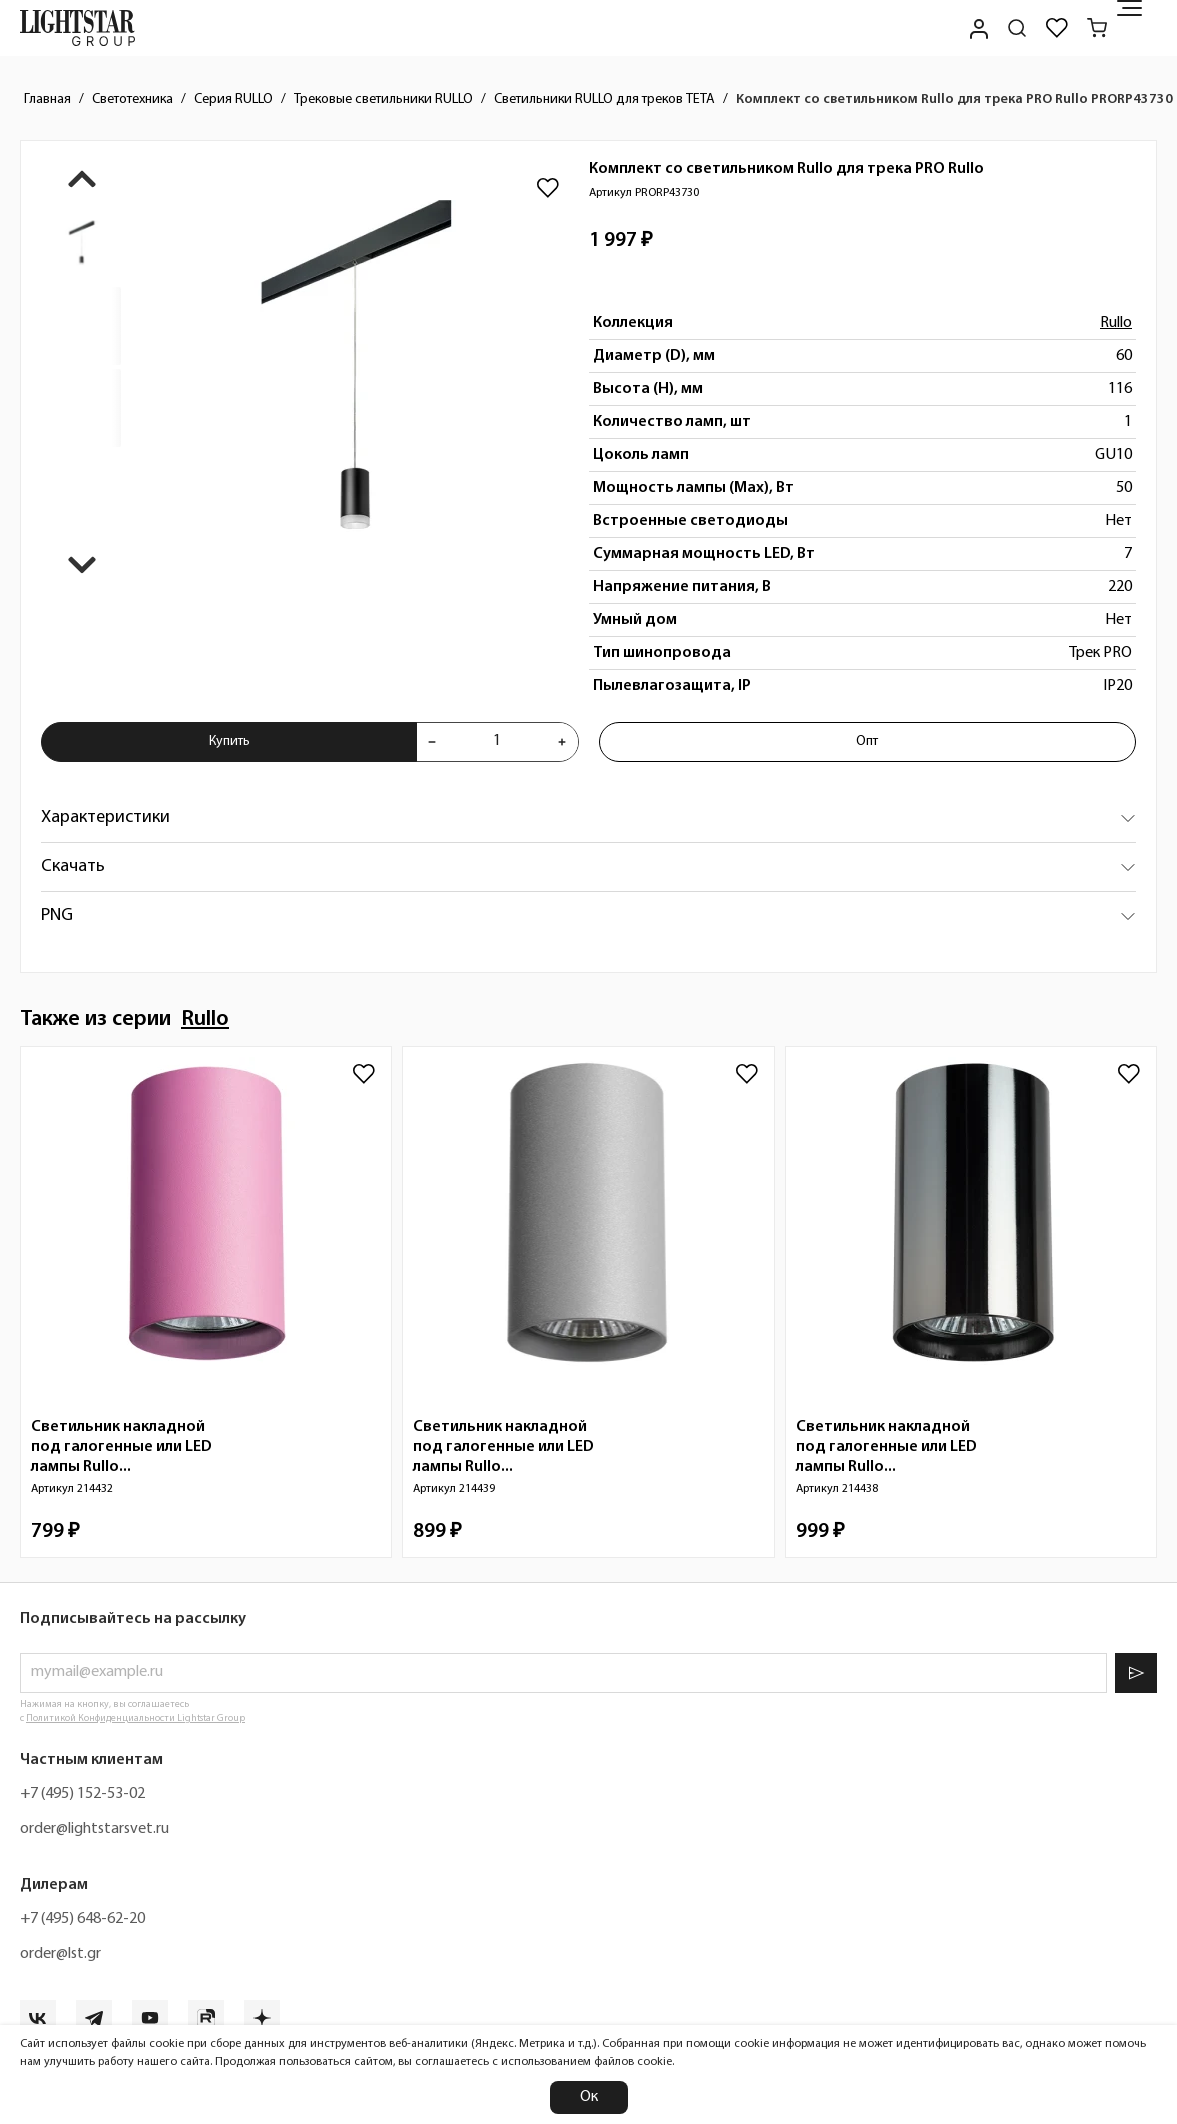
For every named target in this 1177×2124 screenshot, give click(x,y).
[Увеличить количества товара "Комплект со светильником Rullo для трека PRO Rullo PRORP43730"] (562, 742)
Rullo (1116, 323)
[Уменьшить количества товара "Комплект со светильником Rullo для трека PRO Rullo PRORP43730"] (432, 742)
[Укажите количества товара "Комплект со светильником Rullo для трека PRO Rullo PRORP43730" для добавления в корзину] (496, 742)
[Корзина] (1097, 28)
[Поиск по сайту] (1017, 28)
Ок (589, 2097)
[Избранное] (1057, 28)
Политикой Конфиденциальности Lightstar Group (135, 1718)
